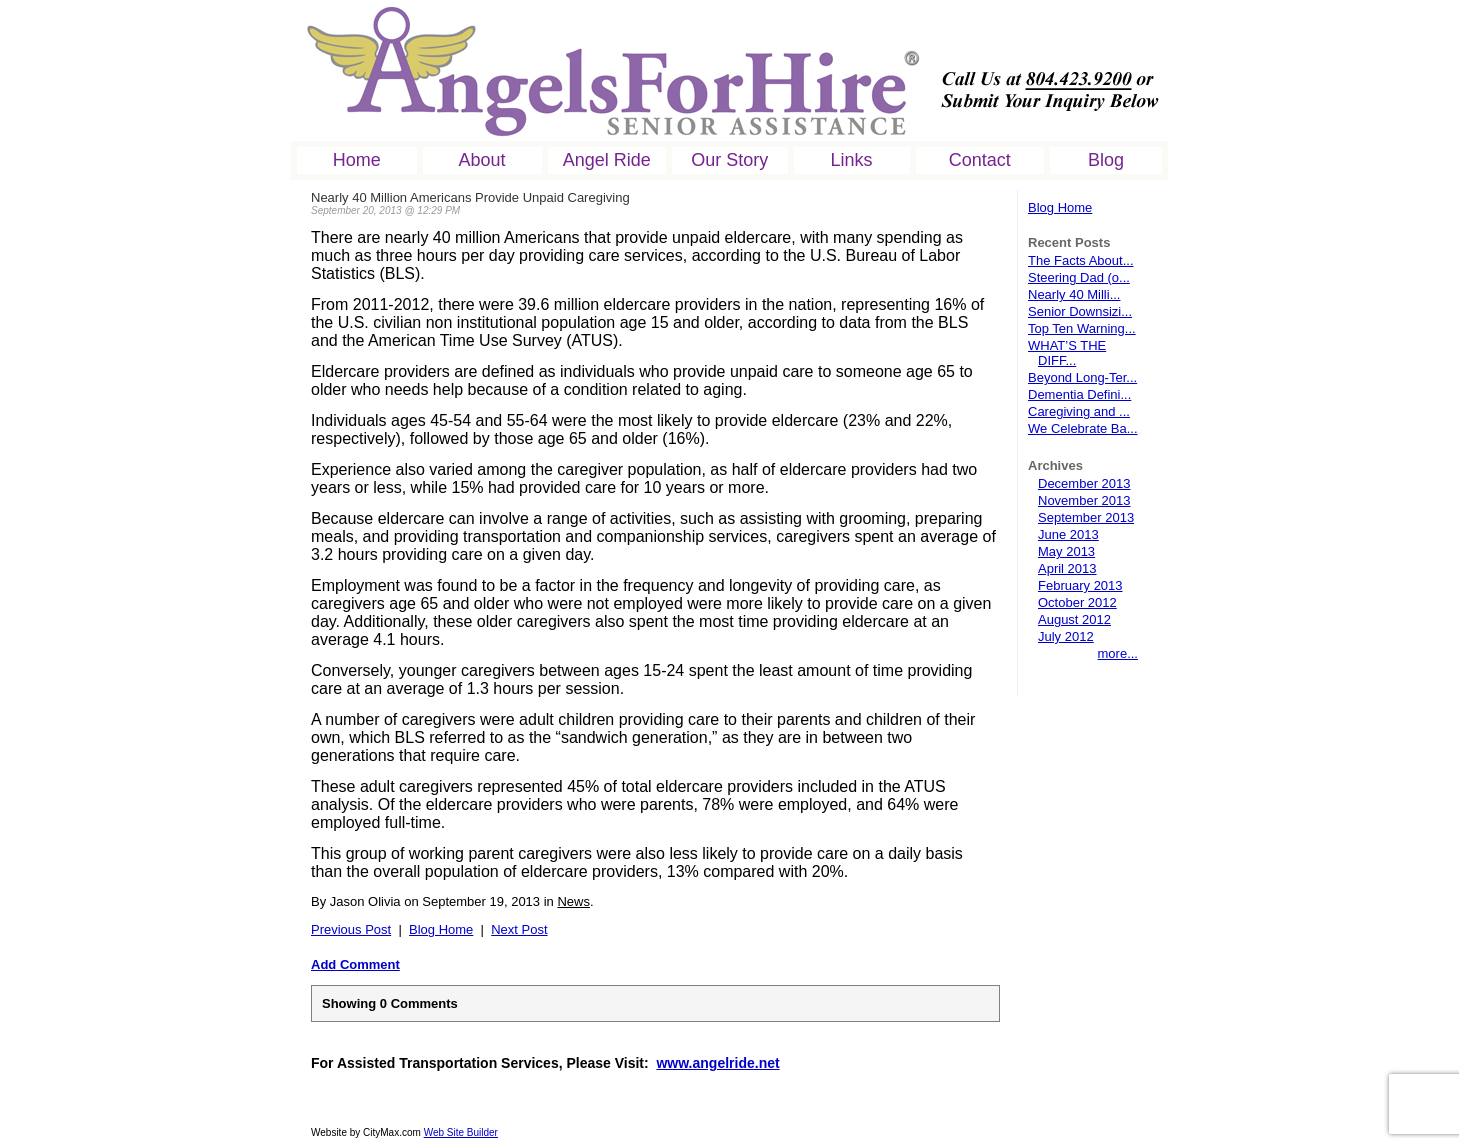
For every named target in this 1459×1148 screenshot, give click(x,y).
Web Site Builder (461, 1132)
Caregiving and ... (1079, 411)
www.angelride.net (717, 1063)
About (482, 160)
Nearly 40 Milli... (1074, 294)
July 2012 (1066, 636)
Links (852, 160)
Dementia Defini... (1079, 394)
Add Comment (355, 964)
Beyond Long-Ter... (1082, 377)
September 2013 (1086, 517)
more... (1118, 653)
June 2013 (1068, 534)
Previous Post (351, 929)
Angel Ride (607, 160)
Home (357, 160)
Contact (980, 160)
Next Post (519, 929)
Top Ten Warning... (1082, 328)
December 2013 (1084, 483)
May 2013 (1066, 551)
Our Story (729, 160)
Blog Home (1060, 207)
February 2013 (1080, 585)
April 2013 (1067, 568)
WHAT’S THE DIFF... (1067, 353)
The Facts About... (1081, 260)
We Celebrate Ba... (1083, 428)
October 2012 (1077, 602)
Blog (1106, 160)
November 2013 (1084, 500)
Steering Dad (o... (1079, 277)
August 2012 (1074, 619)
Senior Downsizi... (1080, 311)
